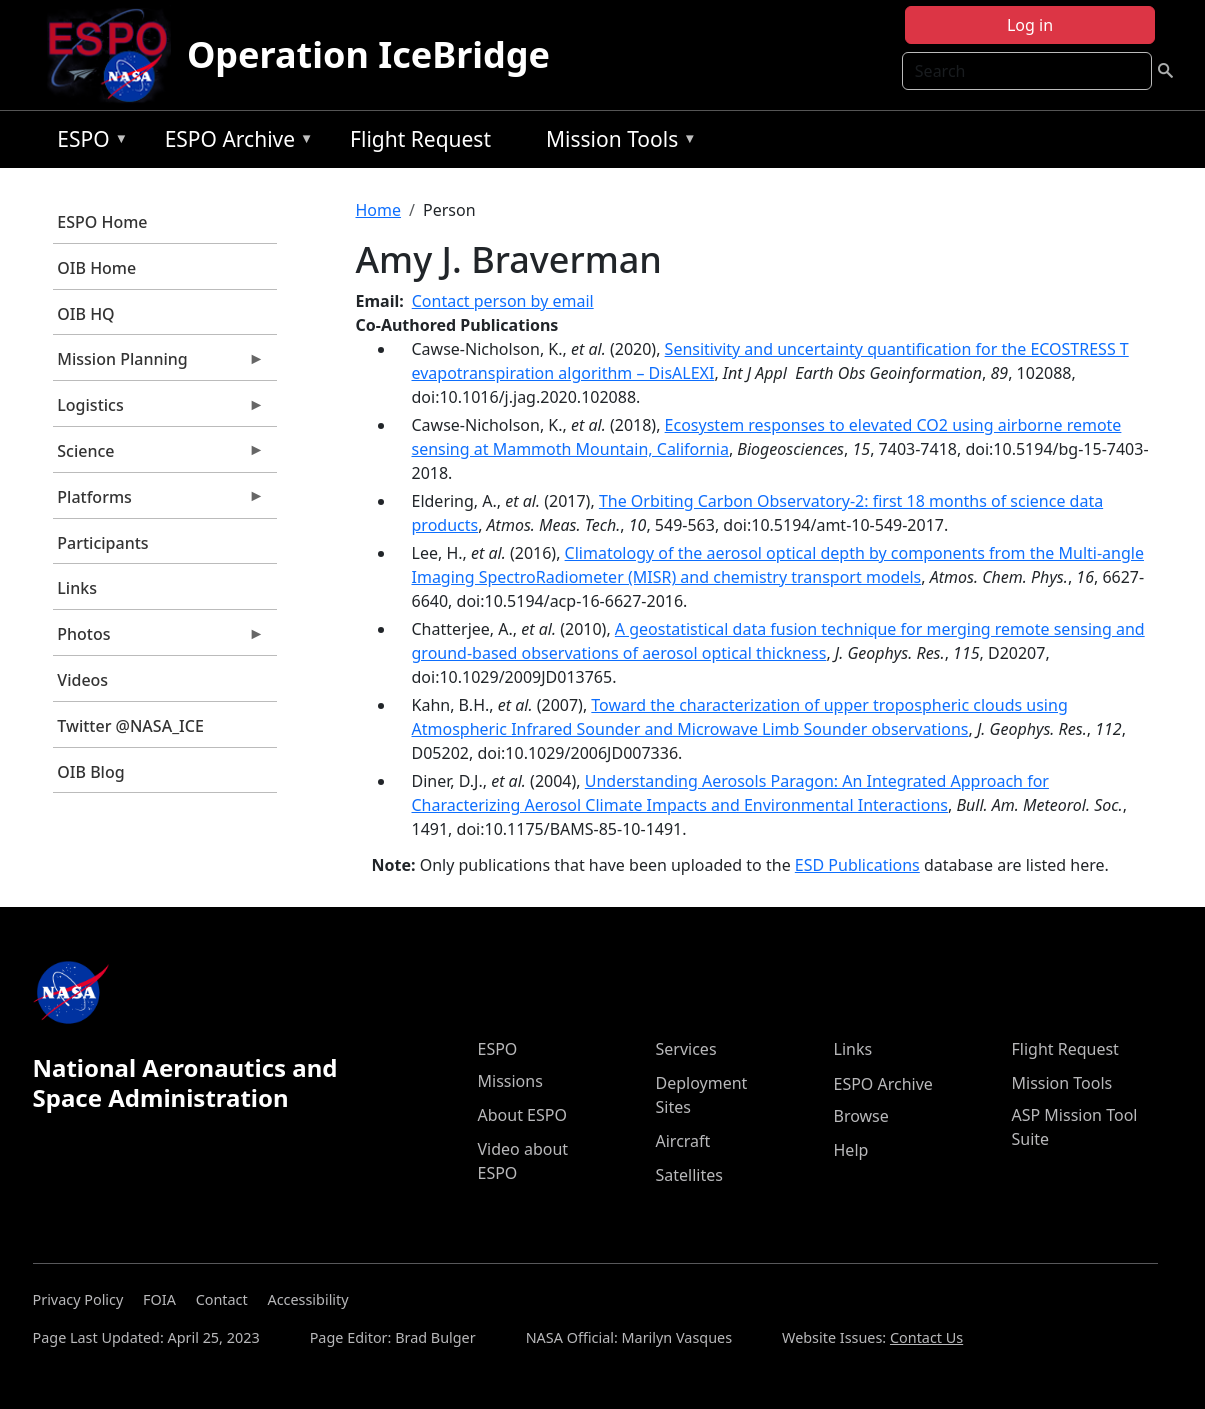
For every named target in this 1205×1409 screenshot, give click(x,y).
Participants (102, 543)
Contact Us (926, 1337)
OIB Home (96, 268)
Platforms (159, 502)
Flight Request (420, 139)
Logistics (159, 410)
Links (77, 588)
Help (851, 1150)
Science (159, 456)
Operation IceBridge (368, 54)
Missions (510, 1081)
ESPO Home (102, 222)
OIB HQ (85, 314)
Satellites (689, 1175)
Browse (861, 1116)
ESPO (87, 142)
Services (686, 1049)
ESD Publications (857, 865)
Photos (159, 639)
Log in (1030, 25)
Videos (82, 680)
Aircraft (683, 1141)
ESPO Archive (234, 142)
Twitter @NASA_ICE (130, 726)
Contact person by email (503, 301)
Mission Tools (616, 142)
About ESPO (522, 1115)
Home (379, 210)
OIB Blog (90, 772)
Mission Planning (159, 364)
